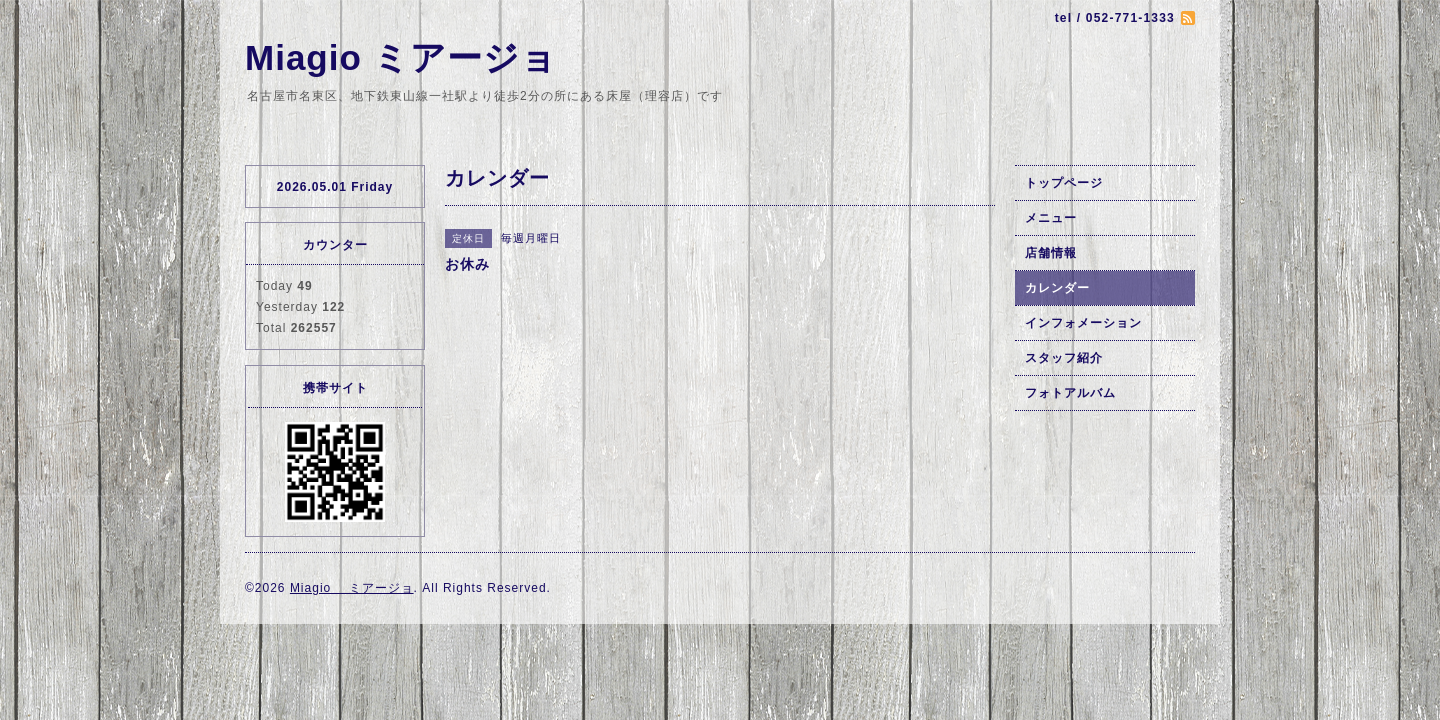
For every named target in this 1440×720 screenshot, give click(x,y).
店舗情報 (1051, 253)
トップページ (1064, 183)
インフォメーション (1083, 323)
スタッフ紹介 (1064, 358)
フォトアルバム (1070, 393)
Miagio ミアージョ (401, 57)
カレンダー (1057, 288)
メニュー (1051, 218)
